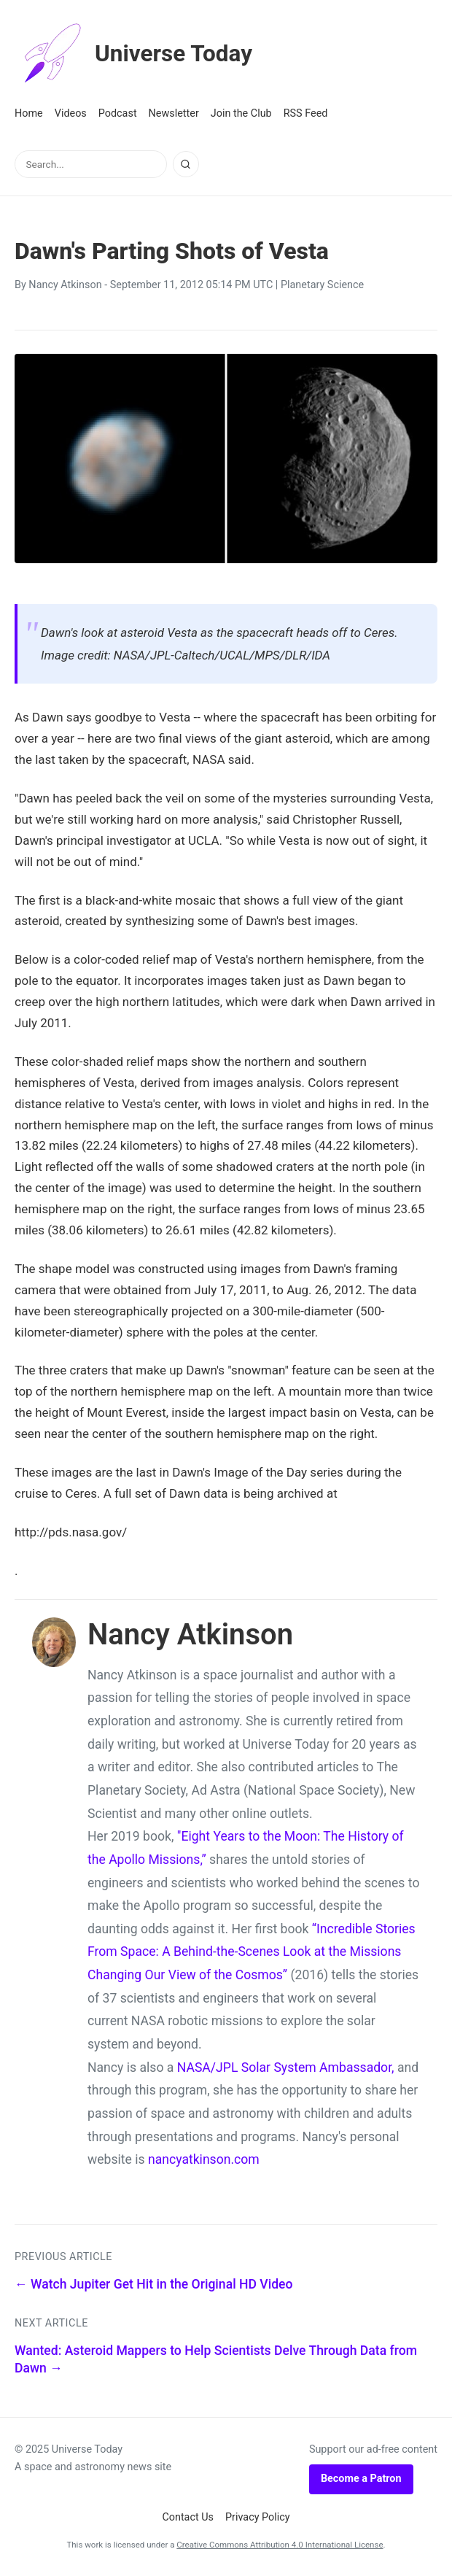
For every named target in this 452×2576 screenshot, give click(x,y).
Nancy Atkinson (64, 285)
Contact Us (188, 2517)
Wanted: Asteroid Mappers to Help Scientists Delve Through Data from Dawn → (216, 2359)
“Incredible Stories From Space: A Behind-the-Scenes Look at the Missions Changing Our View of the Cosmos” (251, 1952)
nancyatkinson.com (204, 2159)
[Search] (186, 164)
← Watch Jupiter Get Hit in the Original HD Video (154, 2284)
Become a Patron (361, 2478)
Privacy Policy (257, 2517)
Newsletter (174, 113)
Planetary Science (322, 285)
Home (29, 113)
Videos (71, 113)
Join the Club (241, 113)
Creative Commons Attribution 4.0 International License (279, 2545)
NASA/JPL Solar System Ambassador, (285, 2067)
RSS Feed (306, 113)
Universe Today (135, 54)
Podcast (117, 113)
